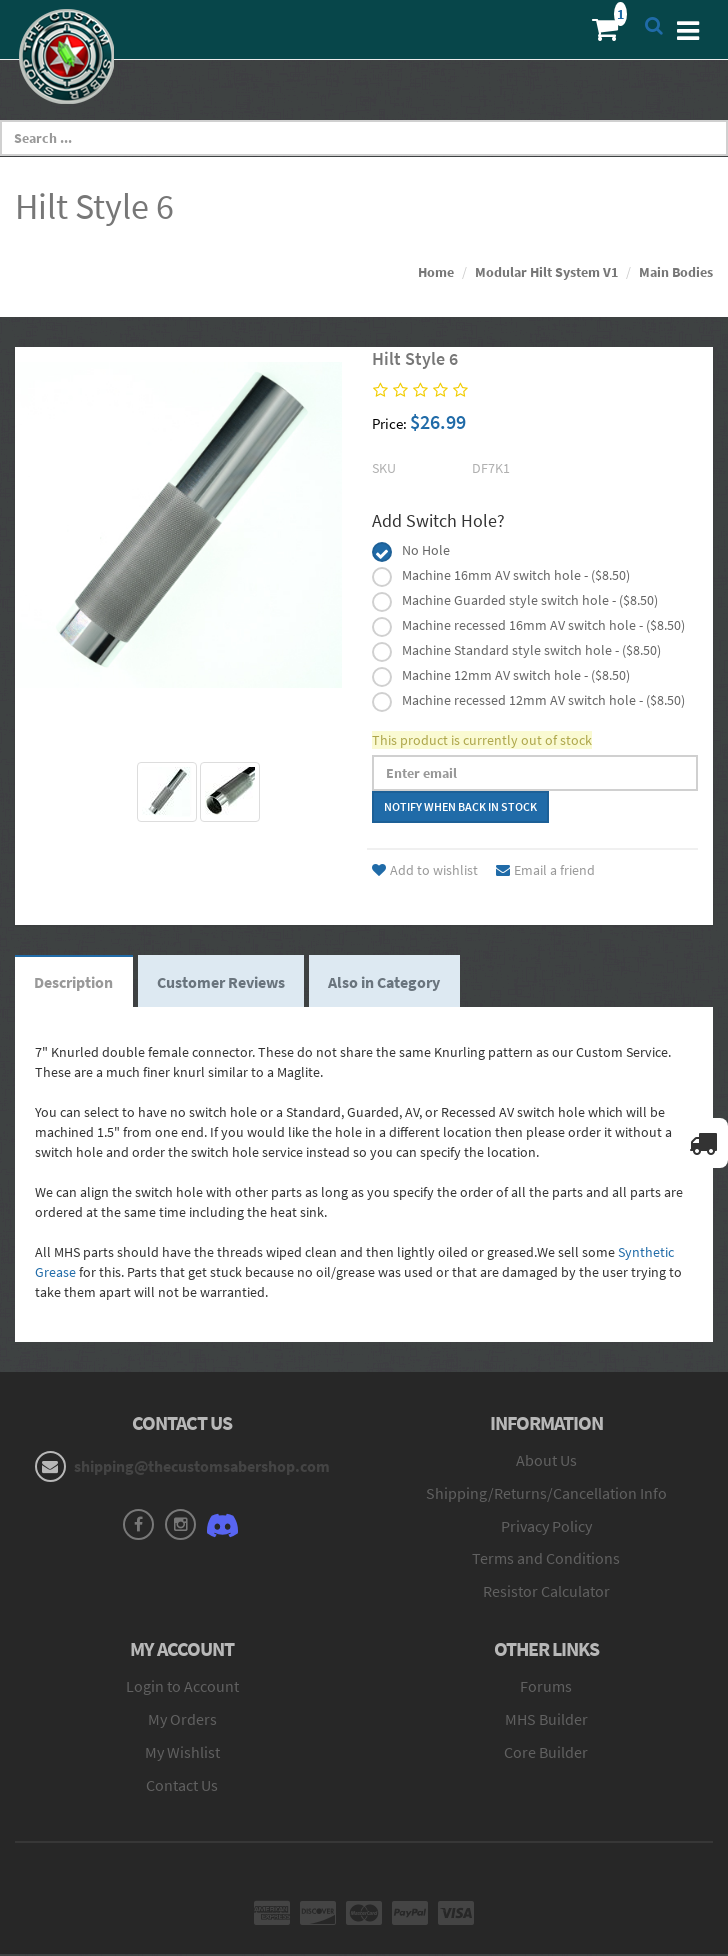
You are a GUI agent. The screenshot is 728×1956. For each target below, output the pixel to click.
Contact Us (182, 1786)
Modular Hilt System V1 (546, 272)
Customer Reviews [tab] (223, 982)
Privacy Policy (546, 1527)
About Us (546, 1461)
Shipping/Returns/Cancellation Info (546, 1494)
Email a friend (545, 870)
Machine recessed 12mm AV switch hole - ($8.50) (543, 700)
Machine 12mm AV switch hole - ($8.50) (516, 675)
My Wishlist (182, 1753)
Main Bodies (676, 272)
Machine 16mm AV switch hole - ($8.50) (516, 575)
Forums (546, 1687)
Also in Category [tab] (388, 982)
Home (436, 272)
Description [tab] (74, 982)
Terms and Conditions (546, 1560)
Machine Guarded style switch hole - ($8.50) (530, 600)
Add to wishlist (425, 870)
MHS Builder (546, 1720)
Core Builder (546, 1753)
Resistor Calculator (546, 1593)
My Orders (182, 1720)
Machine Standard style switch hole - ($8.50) (531, 650)
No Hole (426, 550)
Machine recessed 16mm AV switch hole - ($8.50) (543, 625)
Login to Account (182, 1687)
